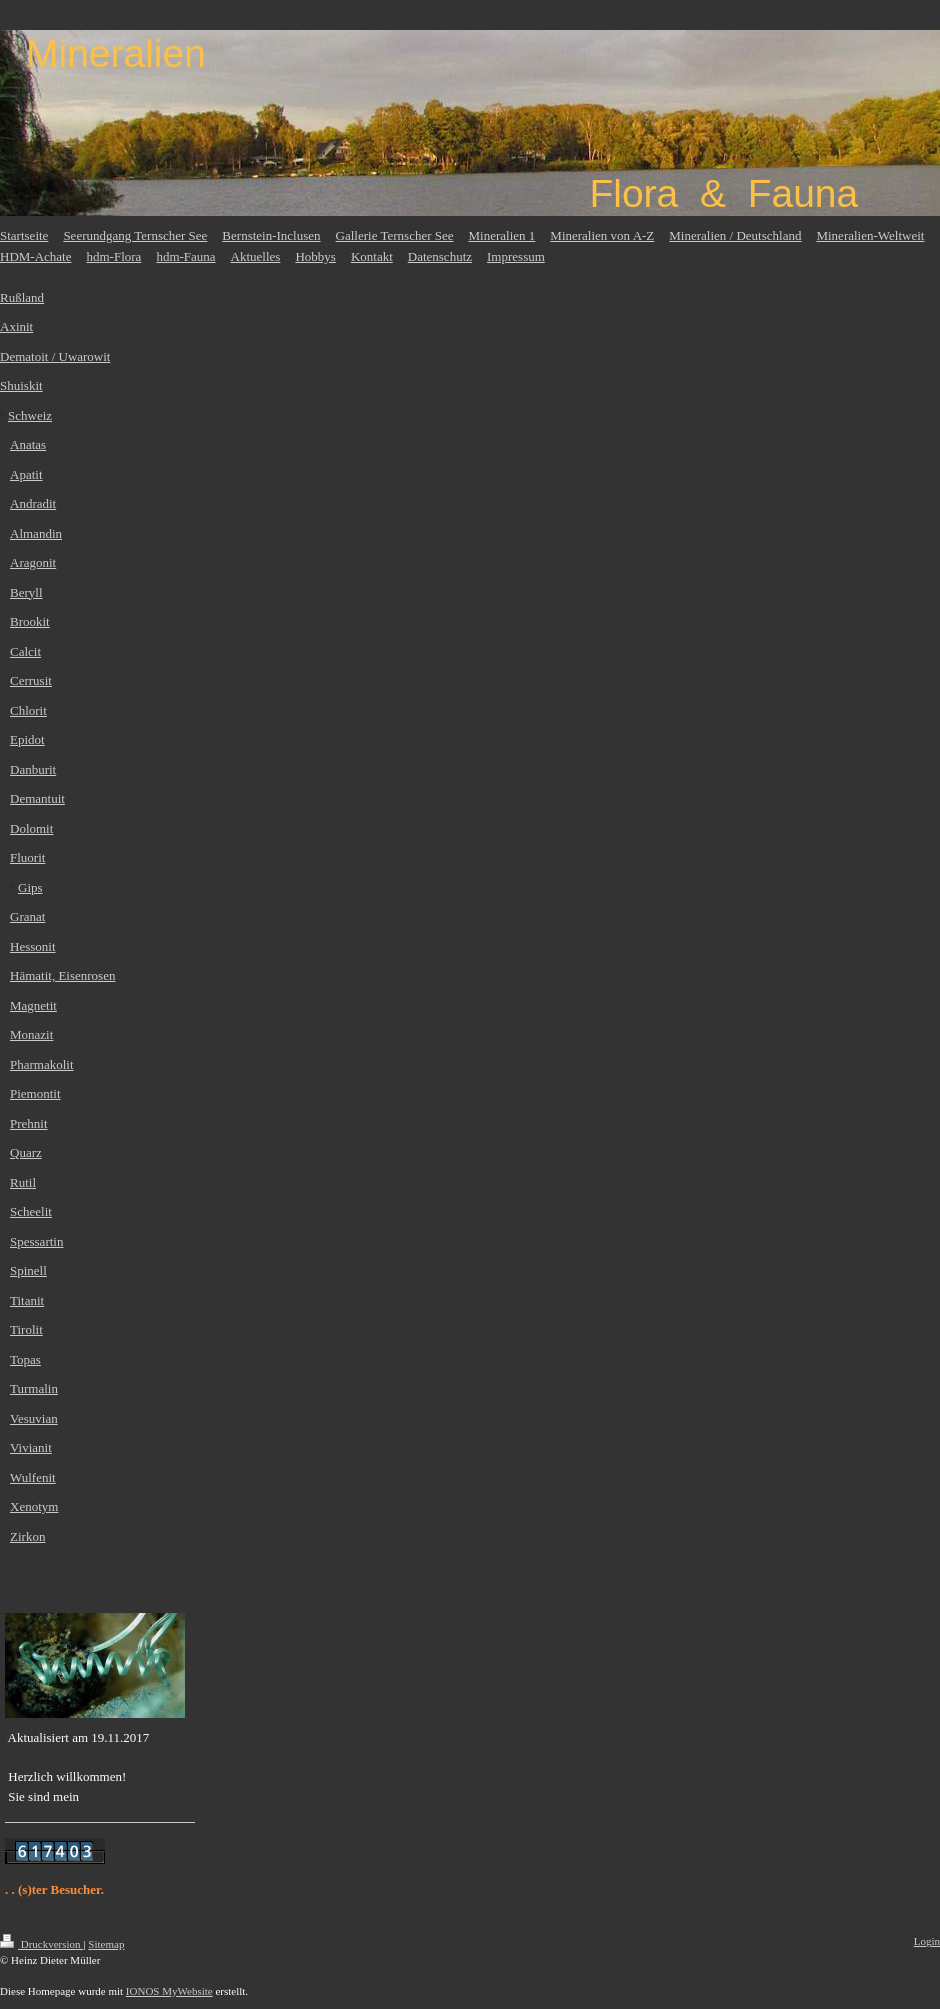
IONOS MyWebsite (169, 1991)
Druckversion (41, 1944)
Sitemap (106, 1944)
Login (927, 1941)
